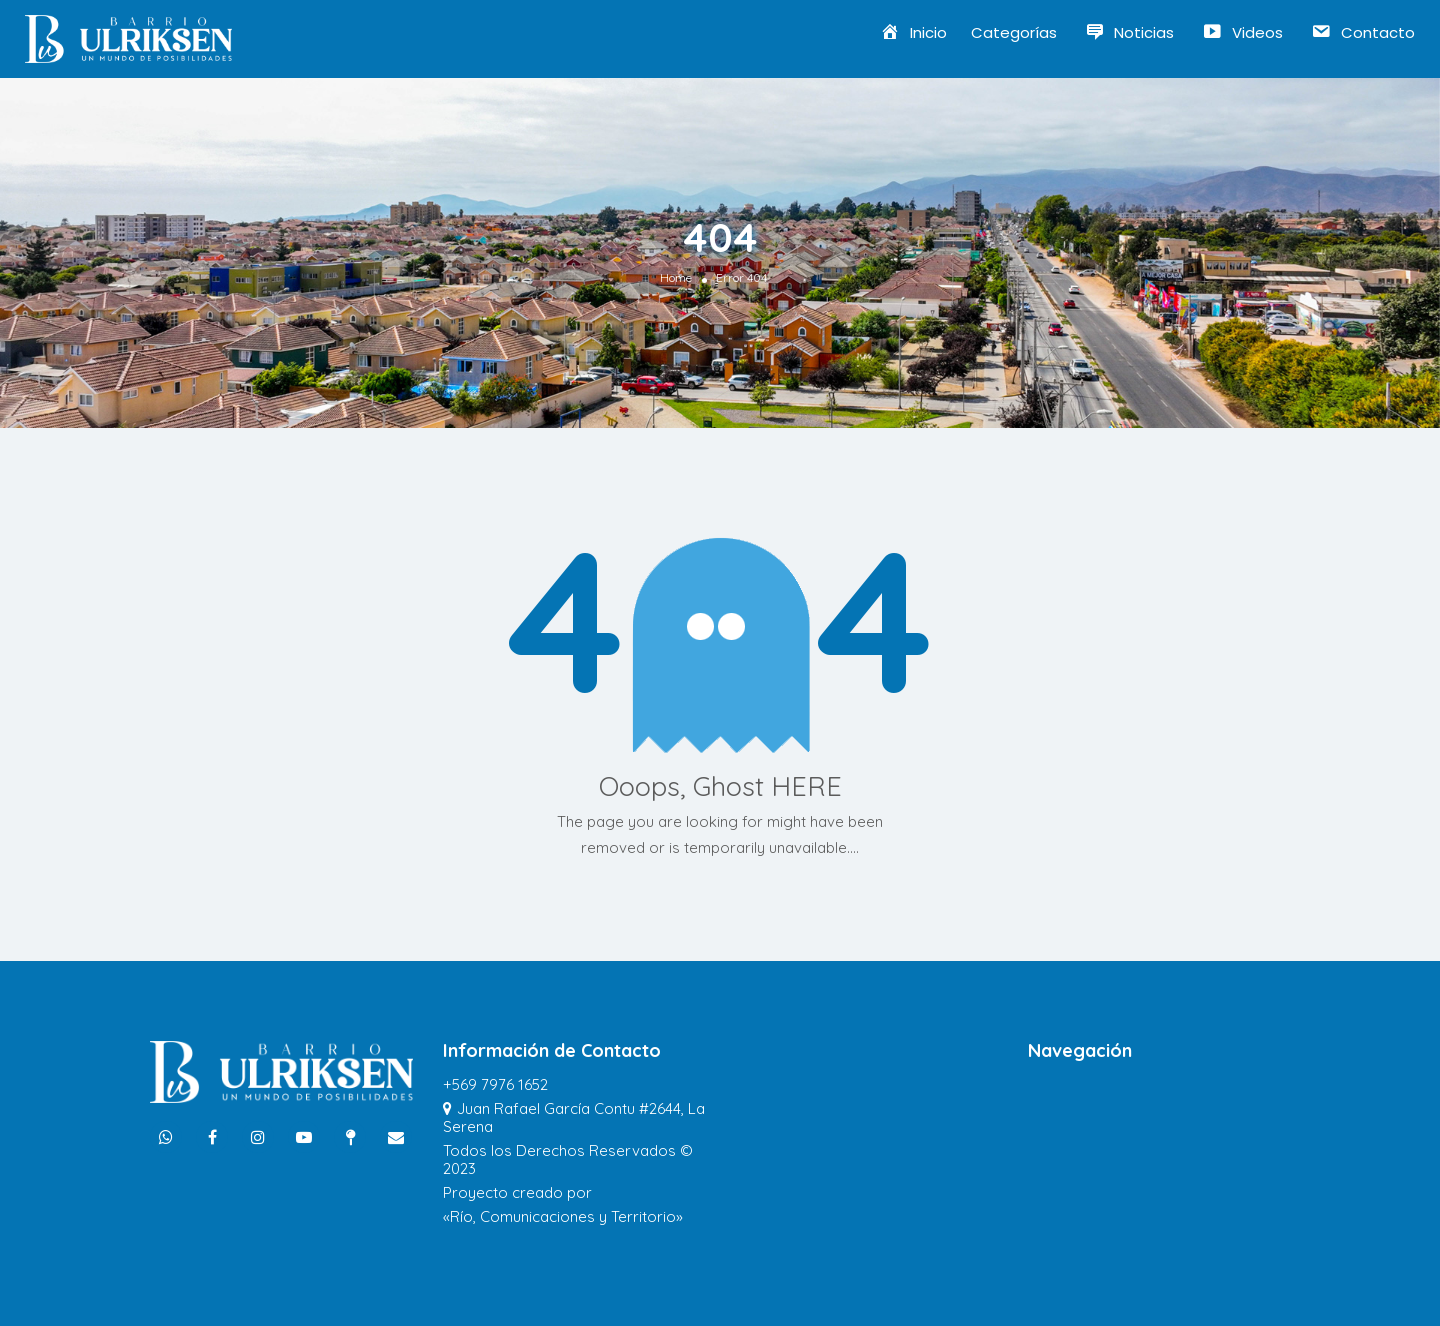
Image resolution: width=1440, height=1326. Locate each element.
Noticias (1130, 32)
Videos (1242, 32)
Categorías (1014, 32)
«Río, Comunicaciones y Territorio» (563, 1216)
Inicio (913, 32)
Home (676, 277)
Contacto (1363, 32)
